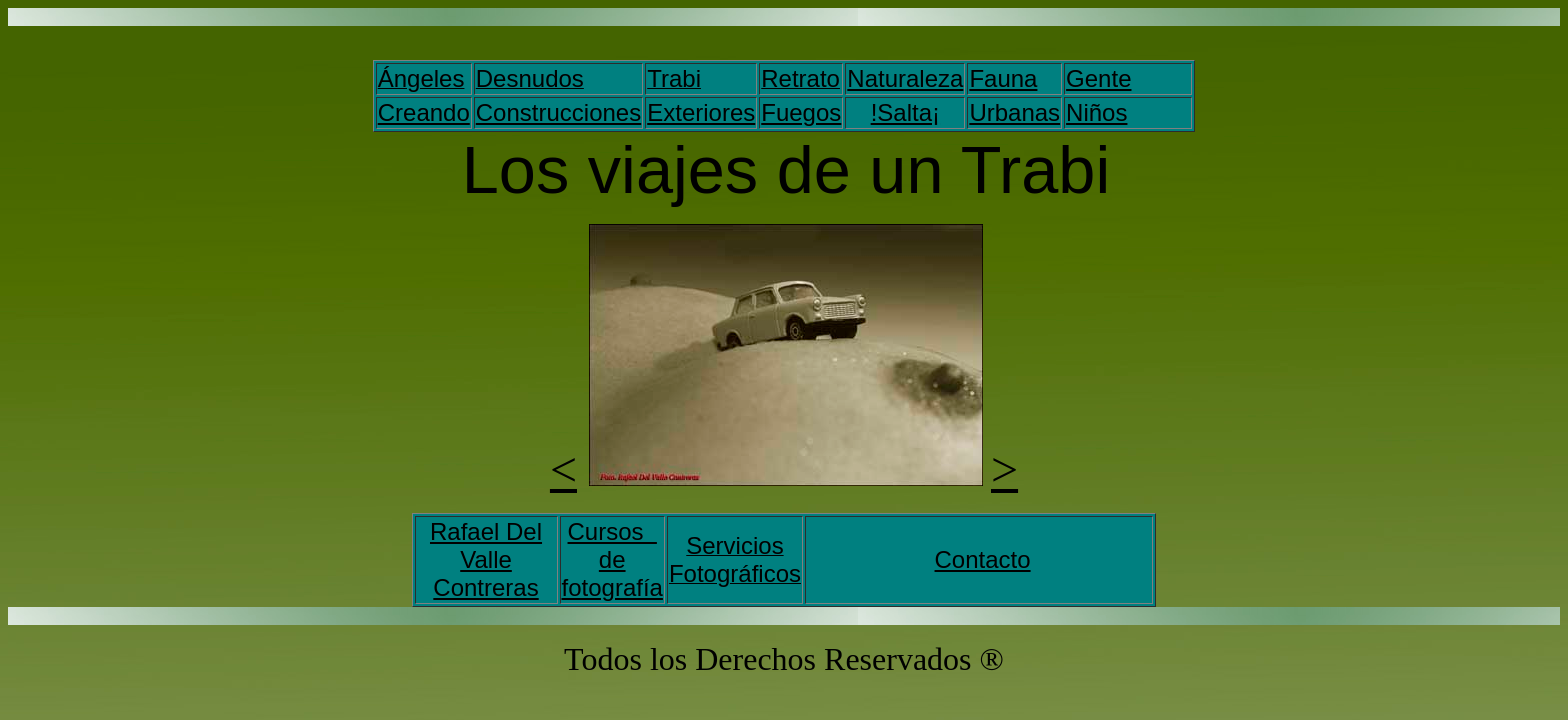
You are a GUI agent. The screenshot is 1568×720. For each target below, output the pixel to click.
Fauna (1003, 78)
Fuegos (801, 112)
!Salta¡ (905, 112)
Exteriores (701, 112)
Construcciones (558, 112)
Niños (1096, 112)
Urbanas (1014, 112)
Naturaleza (905, 78)
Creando (424, 112)
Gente (1098, 78)
